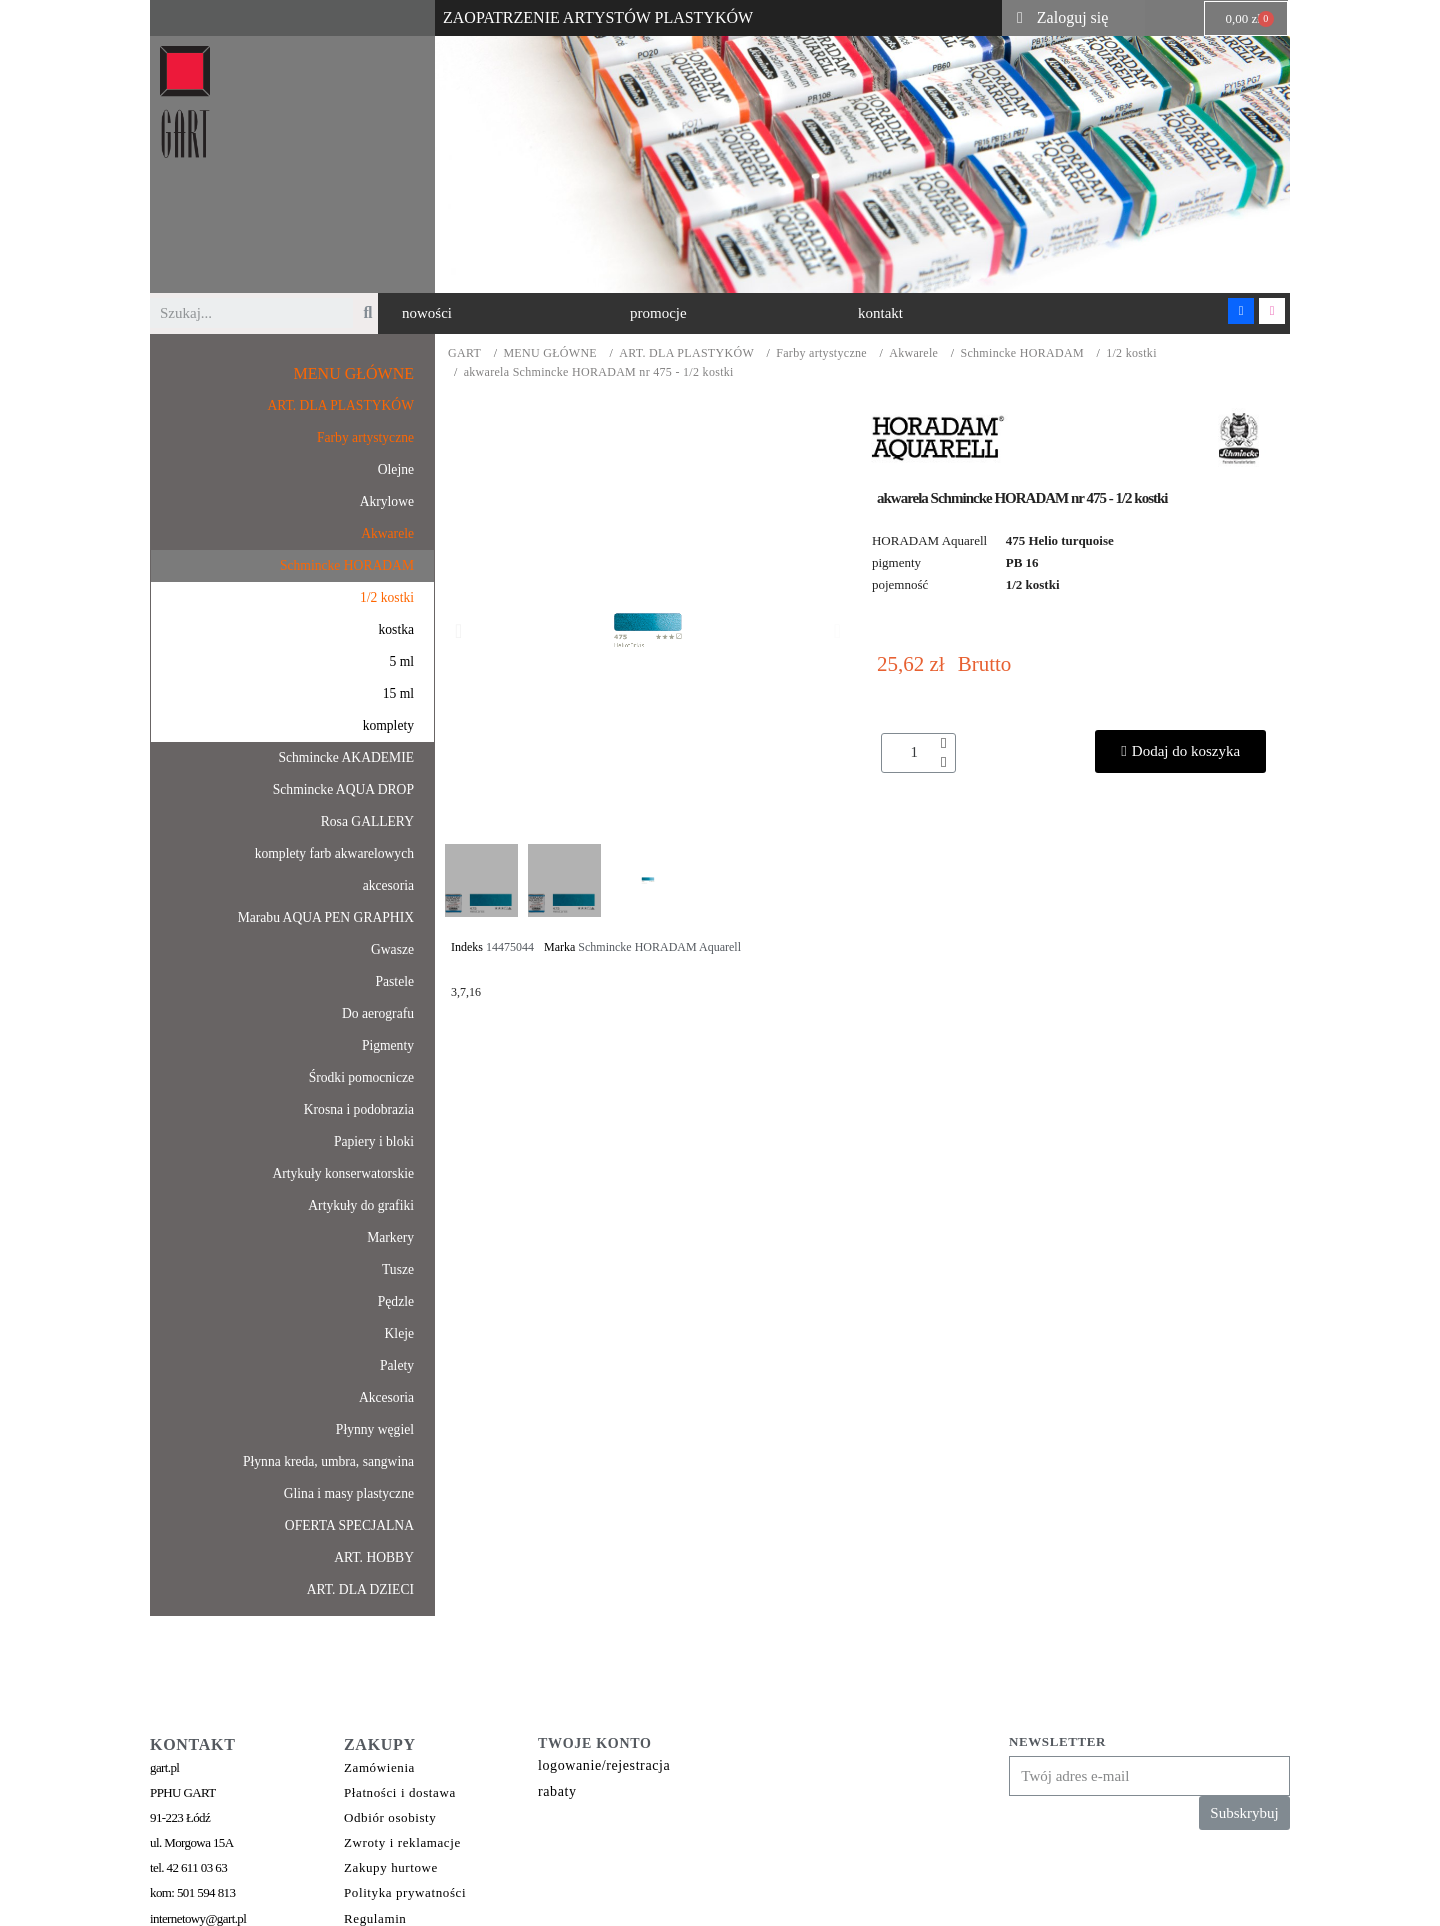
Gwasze (392, 949)
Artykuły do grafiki (361, 1205)
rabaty (557, 1791)
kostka (397, 629)
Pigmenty (388, 1045)
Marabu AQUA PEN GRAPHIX (326, 917)
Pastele (394, 981)
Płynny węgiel (375, 1429)
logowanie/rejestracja (604, 1765)
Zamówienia (379, 1767)
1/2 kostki (1131, 353)
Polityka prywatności (405, 1892)
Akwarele (913, 353)
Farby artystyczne (821, 353)
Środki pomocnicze (361, 1077)
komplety (388, 725)
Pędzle (396, 1301)
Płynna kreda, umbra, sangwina (328, 1461)
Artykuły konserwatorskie (343, 1173)
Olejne (396, 469)
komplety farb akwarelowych (334, 853)
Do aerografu (378, 1013)
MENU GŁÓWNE (550, 353)
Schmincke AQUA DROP (343, 789)
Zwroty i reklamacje (402, 1842)
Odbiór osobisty (390, 1817)
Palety (397, 1365)
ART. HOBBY (374, 1557)
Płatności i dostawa (400, 1792)
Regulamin (375, 1918)
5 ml (401, 661)
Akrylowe (387, 501)
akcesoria (388, 885)
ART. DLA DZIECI (360, 1589)
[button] (427, 313)
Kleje (399, 1333)
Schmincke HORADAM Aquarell (659, 947)
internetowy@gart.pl (198, 1918)
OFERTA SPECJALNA (349, 1525)
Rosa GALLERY (367, 821)
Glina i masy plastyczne (349, 1493)
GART (464, 353)
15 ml (398, 693)
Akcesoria (386, 1397)
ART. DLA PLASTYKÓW (686, 353)
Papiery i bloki (374, 1141)
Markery (390, 1237)
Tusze (398, 1269)
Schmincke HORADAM (1021, 353)
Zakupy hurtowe (391, 1867)
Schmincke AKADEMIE (346, 757)
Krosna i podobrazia (359, 1109)
